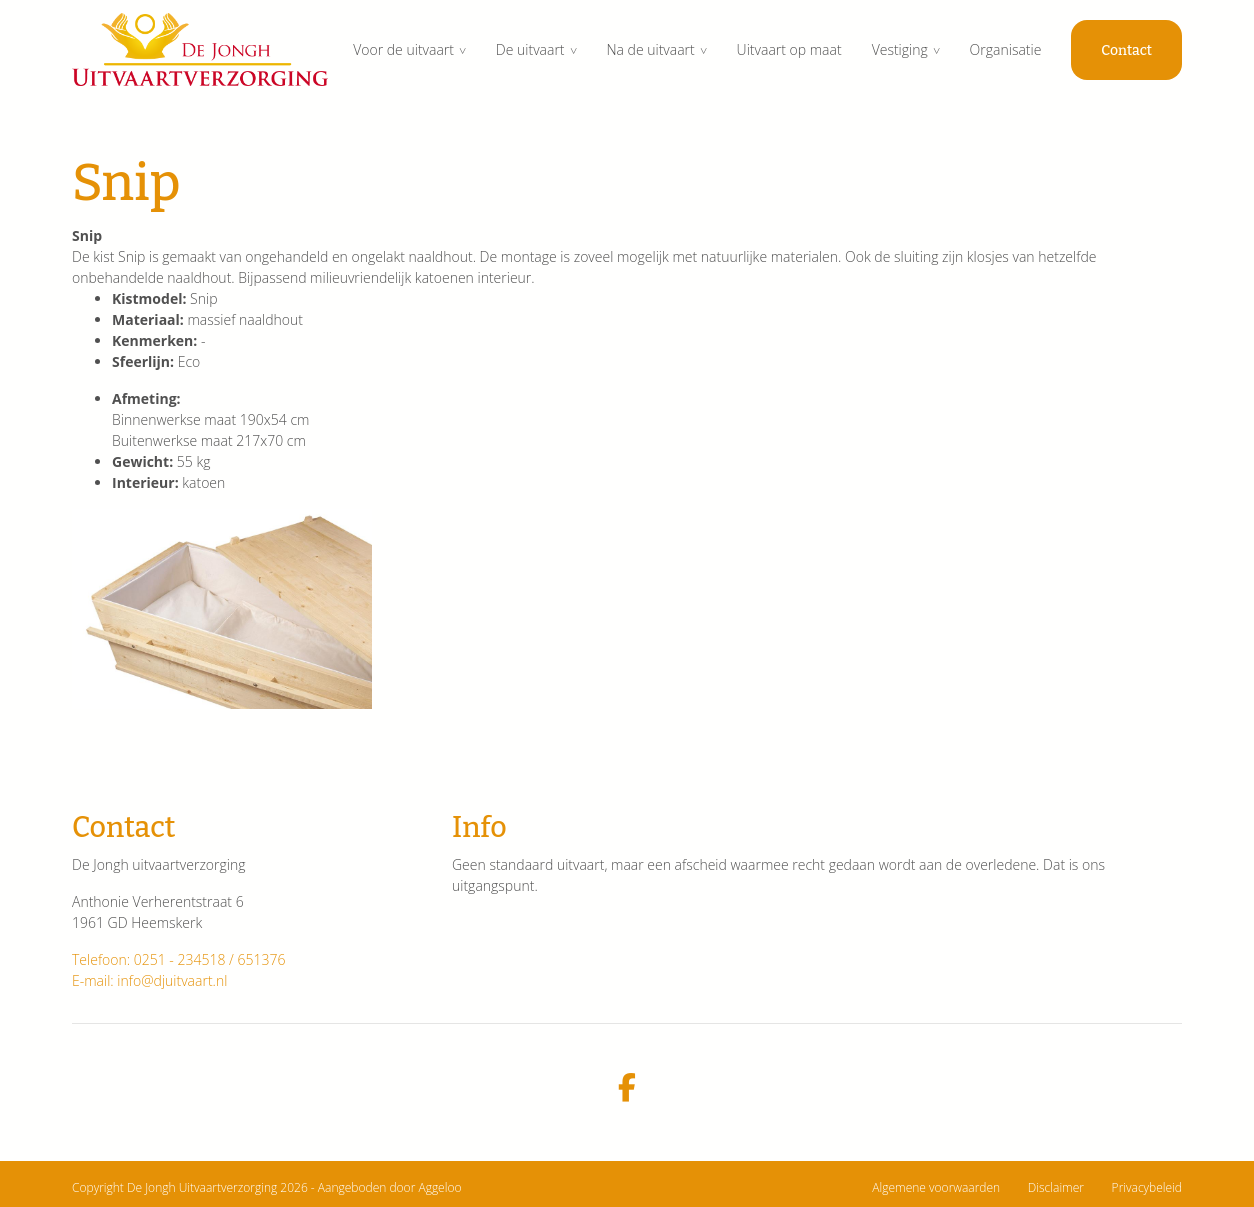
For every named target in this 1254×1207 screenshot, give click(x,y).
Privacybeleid (1147, 1187)
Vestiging (900, 49)
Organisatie (1006, 49)
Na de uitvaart (650, 49)
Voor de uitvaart (403, 49)
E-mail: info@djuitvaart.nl (149, 980)
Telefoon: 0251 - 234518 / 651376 (178, 959)
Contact (1126, 50)
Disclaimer (1056, 1187)
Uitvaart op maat (789, 49)
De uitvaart (530, 49)
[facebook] (627, 1088)
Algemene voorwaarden (936, 1187)
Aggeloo (439, 1187)
